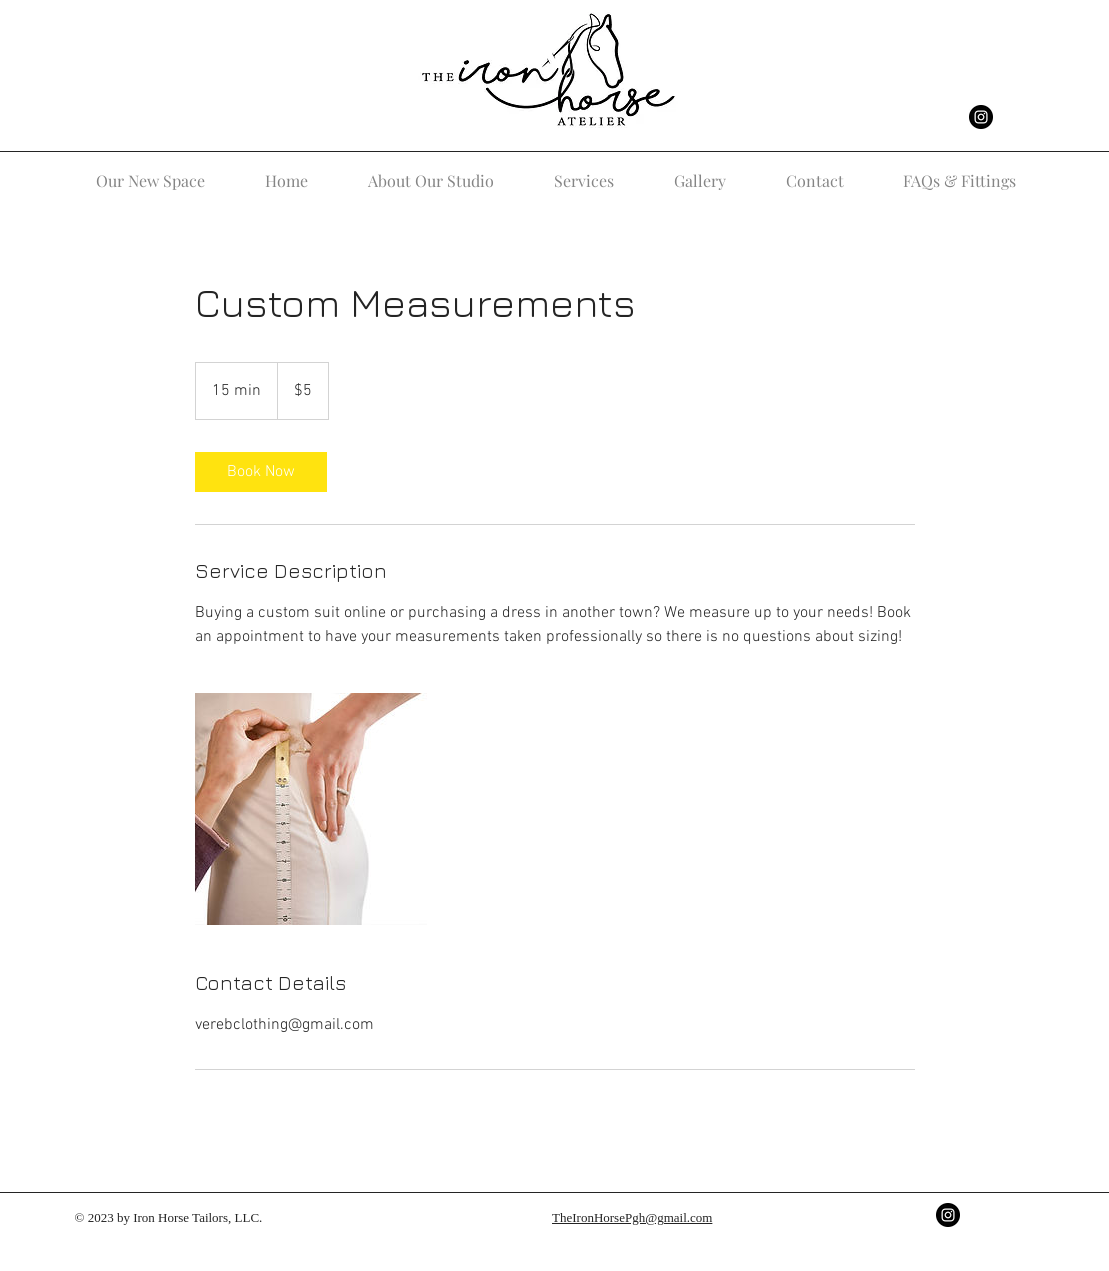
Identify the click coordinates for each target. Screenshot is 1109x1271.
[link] (261, 472)
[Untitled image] (311, 809)
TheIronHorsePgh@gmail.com (632, 1217)
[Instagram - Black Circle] (981, 117)
